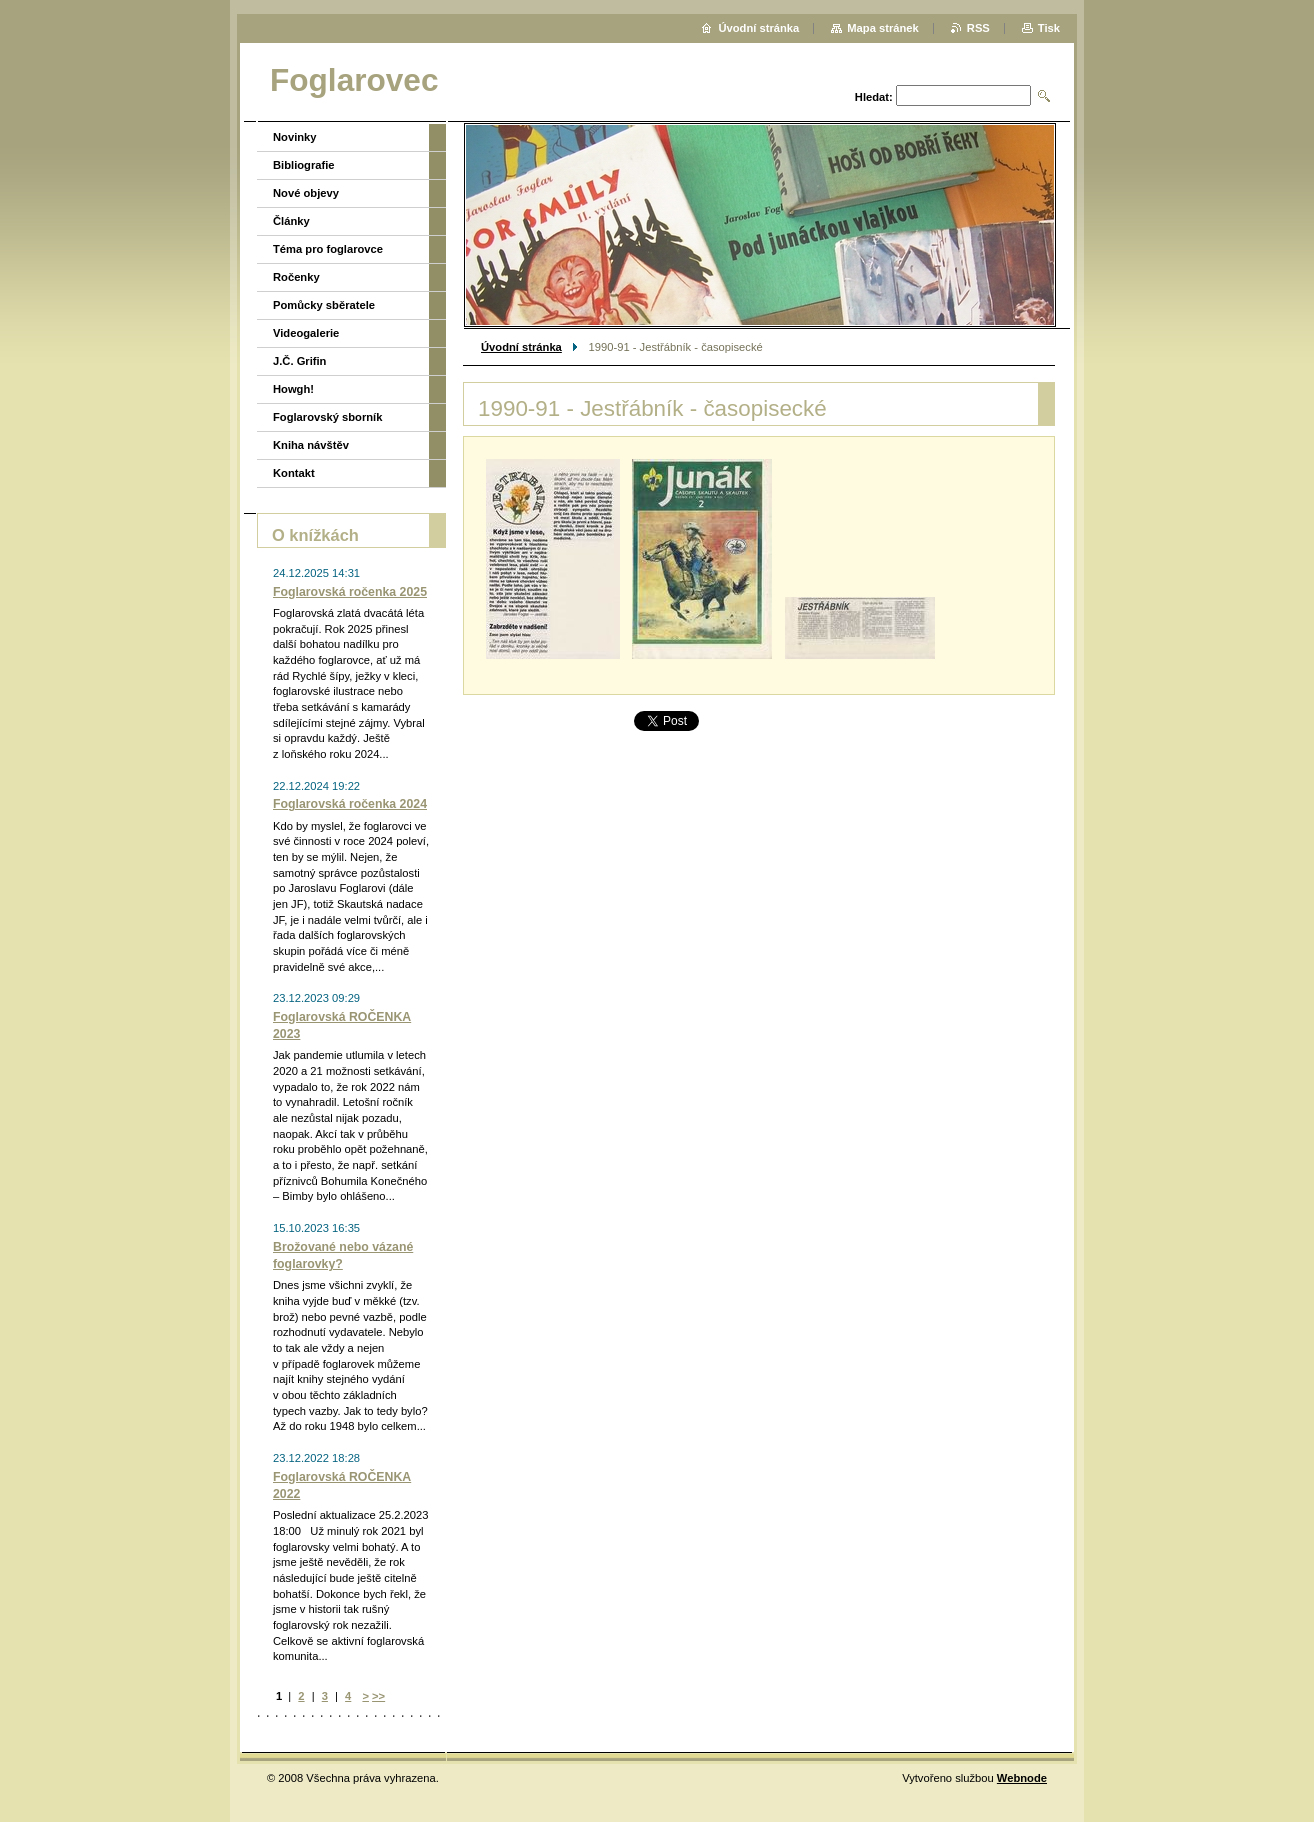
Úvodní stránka (521, 347)
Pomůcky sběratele (324, 305)
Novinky (295, 137)
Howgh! (293, 389)
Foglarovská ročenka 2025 (350, 592)
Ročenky (296, 277)
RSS (978, 28)
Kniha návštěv (311, 445)
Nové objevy (306, 193)
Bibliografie (304, 165)
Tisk (1049, 28)
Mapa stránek (883, 28)
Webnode (1022, 1778)
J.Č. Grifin (299, 361)
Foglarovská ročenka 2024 (350, 804)
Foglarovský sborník (327, 417)
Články (291, 221)
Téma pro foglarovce (328, 249)
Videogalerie (306, 333)
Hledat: (874, 97)
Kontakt (294, 473)
